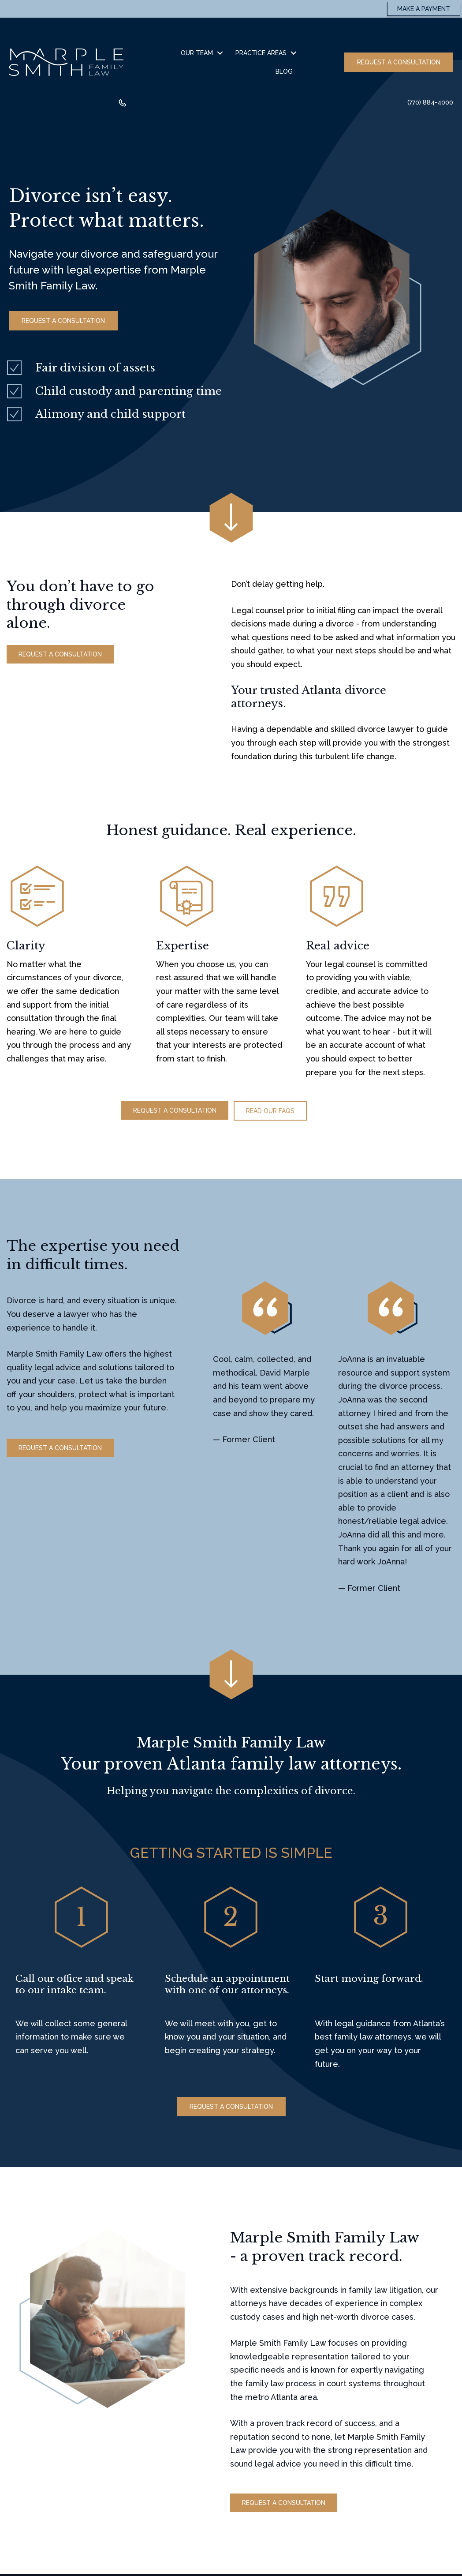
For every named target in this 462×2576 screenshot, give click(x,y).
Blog (284, 71)
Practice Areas (261, 52)
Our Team (197, 52)
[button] (220, 53)
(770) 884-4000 (430, 102)
